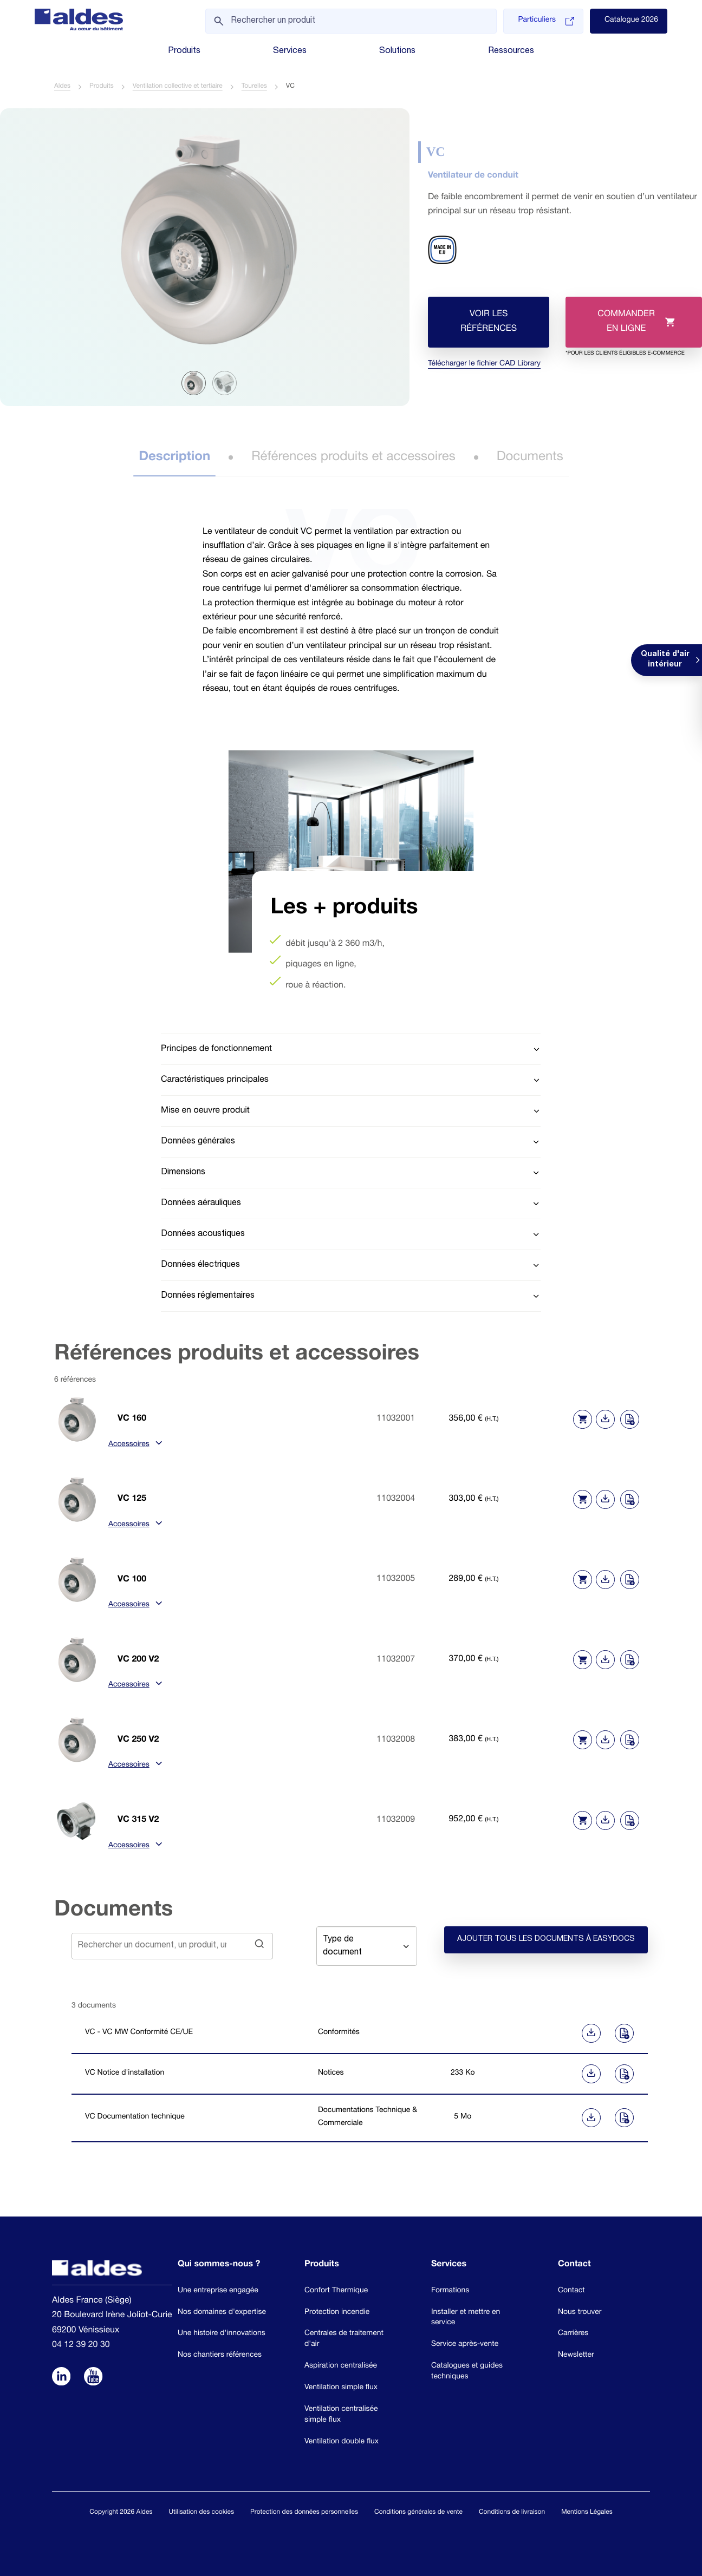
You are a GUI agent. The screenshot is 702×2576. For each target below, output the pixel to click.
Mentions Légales (586, 2512)
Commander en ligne (625, 329)
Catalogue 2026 (631, 20)
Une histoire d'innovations (221, 2333)
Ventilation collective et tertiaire (178, 87)
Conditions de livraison (512, 2512)
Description (174, 458)
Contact (571, 2290)
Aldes (62, 87)
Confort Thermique (336, 2290)
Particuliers (546, 21)
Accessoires (134, 1445)
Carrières (573, 2333)
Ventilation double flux (341, 2442)
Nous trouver (579, 2312)
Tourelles (254, 87)
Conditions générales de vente (418, 2512)
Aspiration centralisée (340, 2366)
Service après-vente (464, 2344)
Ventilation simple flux (341, 2387)
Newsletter (576, 2355)
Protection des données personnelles (304, 2512)
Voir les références (488, 322)
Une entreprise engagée (218, 2290)
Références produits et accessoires (353, 458)
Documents (530, 458)
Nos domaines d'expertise (222, 2312)
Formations (450, 2290)
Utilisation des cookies (201, 2512)
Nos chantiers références (220, 2355)
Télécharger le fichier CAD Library (484, 365)
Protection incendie (336, 2312)
